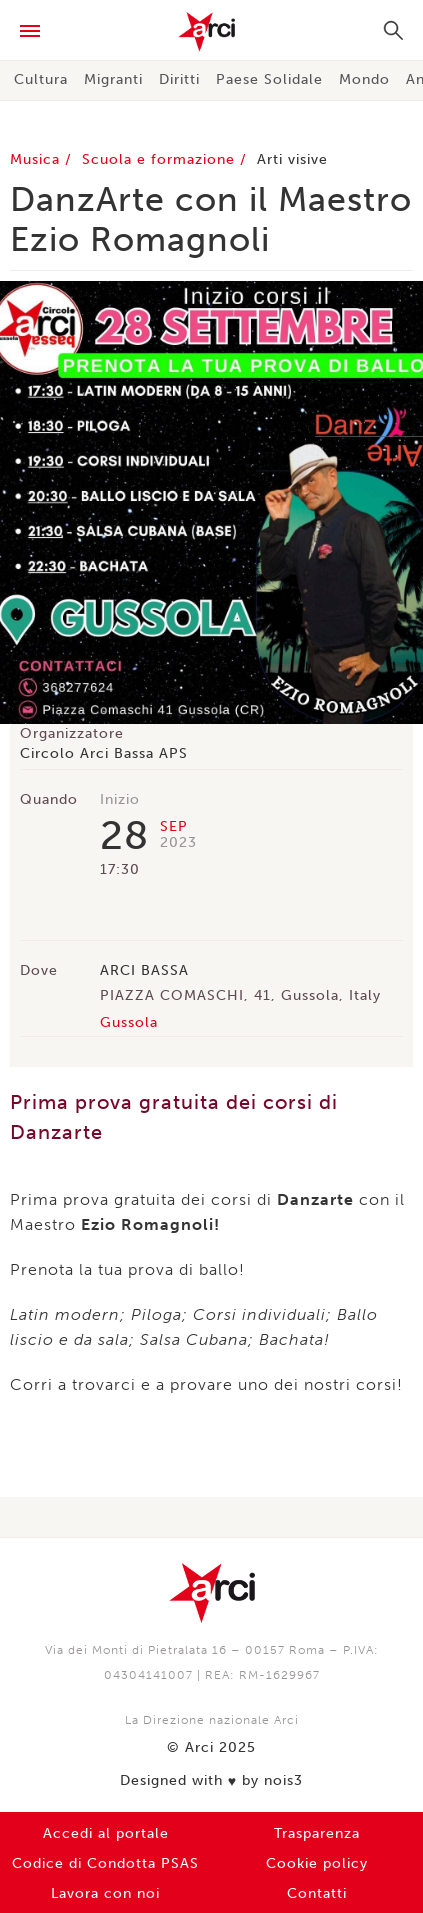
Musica (37, 159)
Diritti (179, 79)
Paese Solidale (269, 79)
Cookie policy (317, 1863)
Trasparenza (317, 1833)
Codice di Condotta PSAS (105, 1863)
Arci (211, 32)
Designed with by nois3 (211, 1781)
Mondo (364, 79)
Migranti (113, 79)
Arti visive (292, 159)
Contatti (317, 1893)
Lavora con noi (105, 1893)
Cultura (41, 79)
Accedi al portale (106, 1833)
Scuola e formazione (161, 159)
